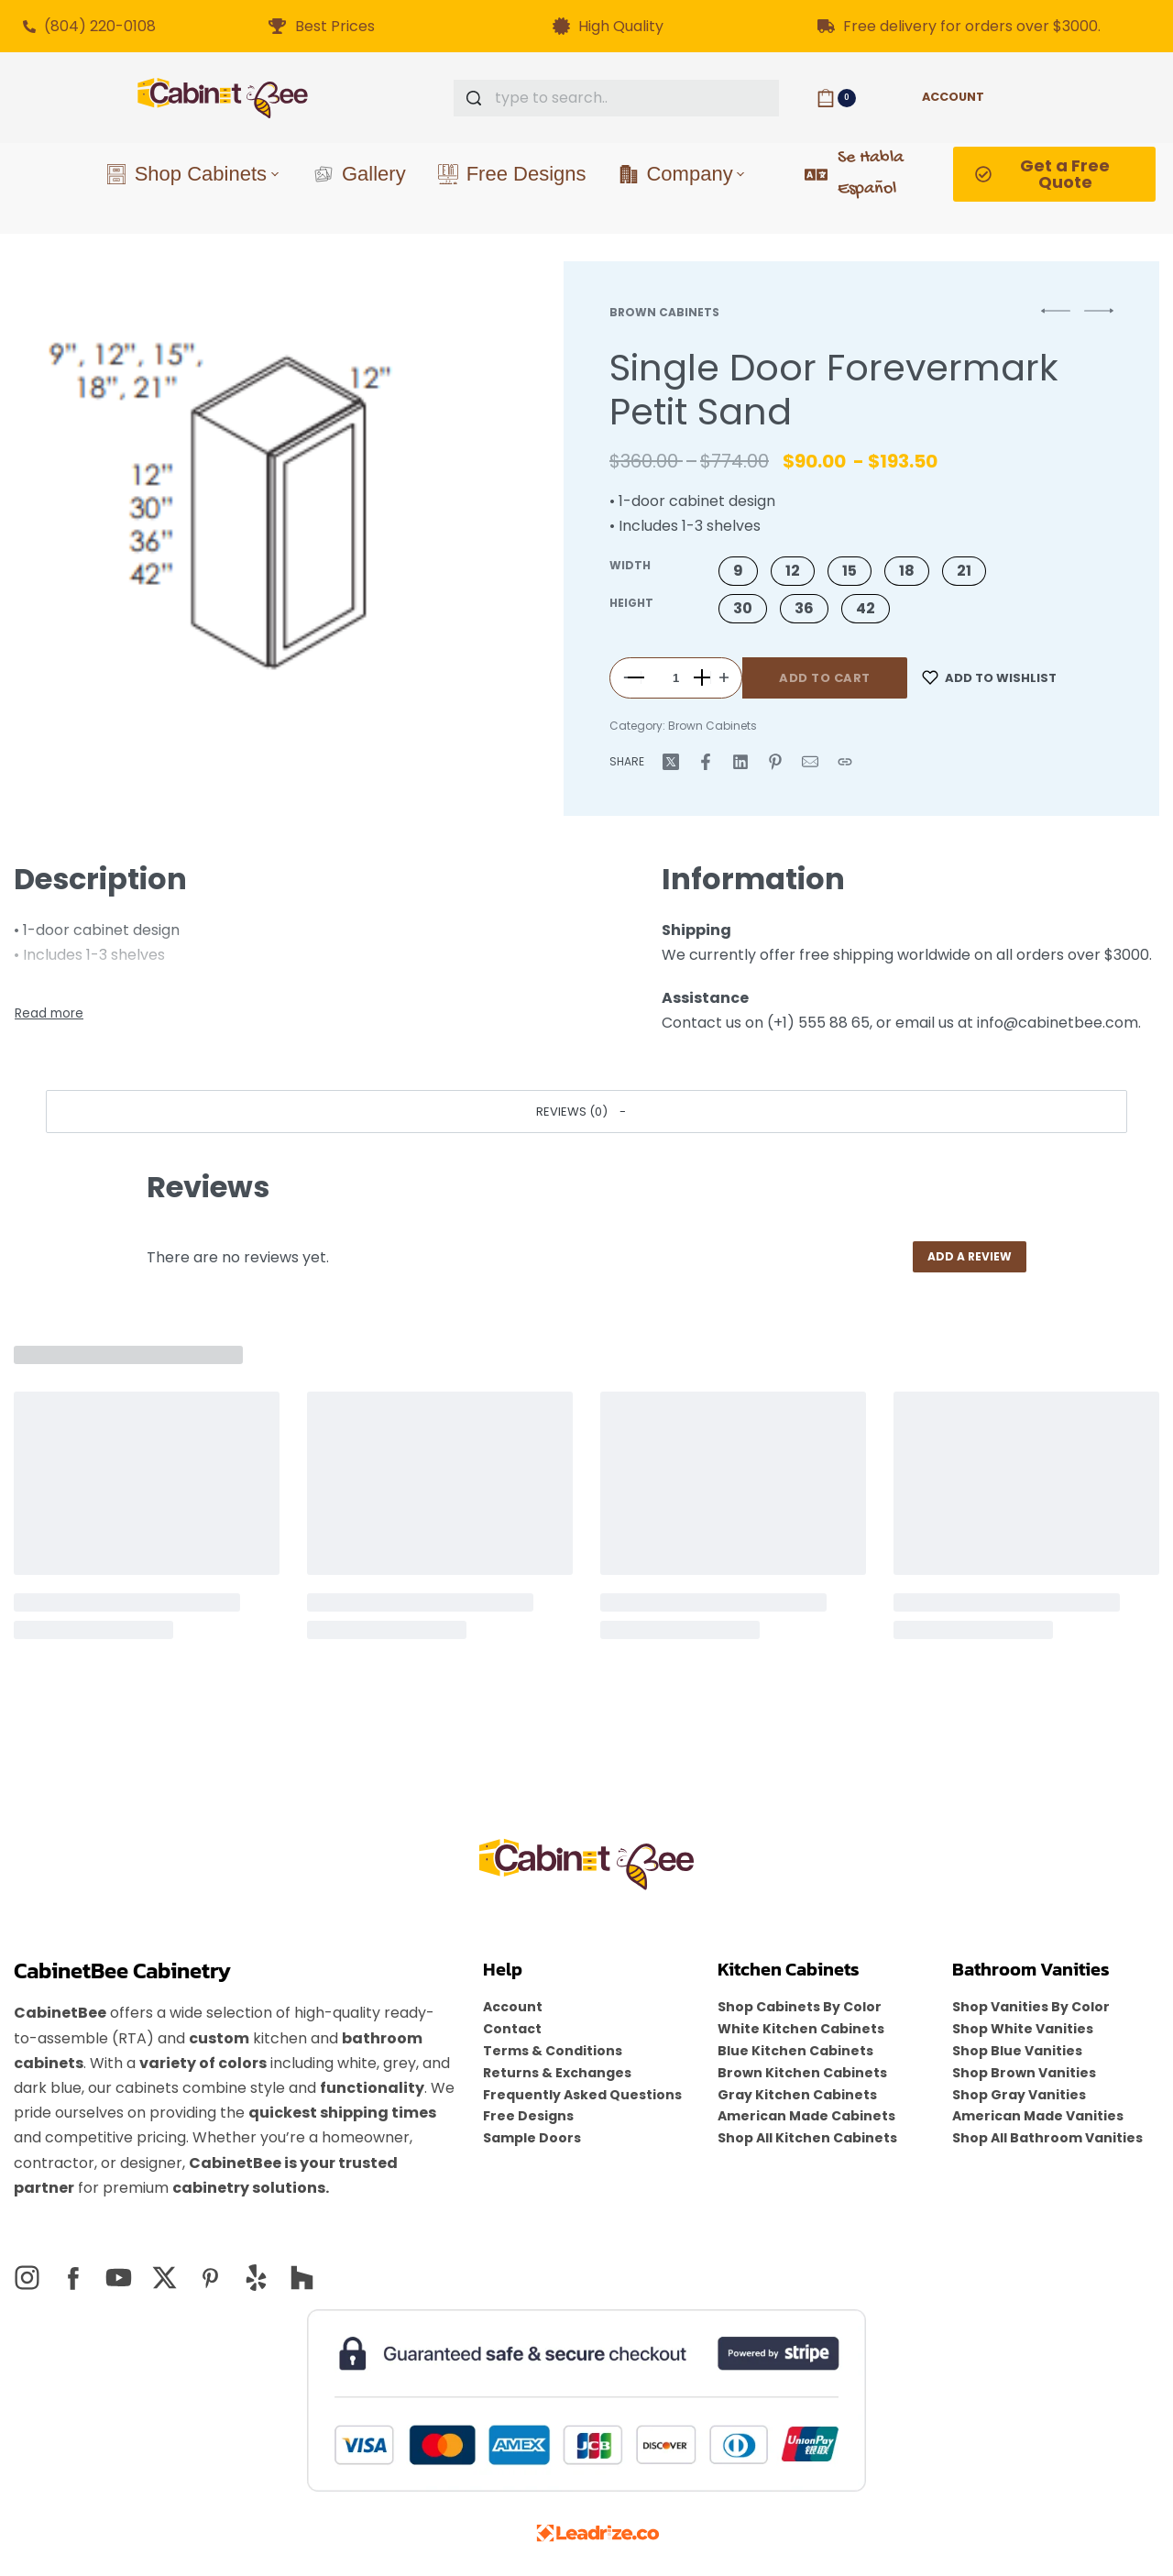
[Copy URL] (845, 762)
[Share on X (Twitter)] (671, 762)
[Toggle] (49, 1014)
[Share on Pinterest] (775, 762)
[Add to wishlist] (989, 678)
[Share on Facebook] (705, 762)
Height (631, 603)
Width (630, 565)
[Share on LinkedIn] (740, 762)
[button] (738, 571)
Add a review (969, 1256)
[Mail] (810, 762)
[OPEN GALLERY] (249, 503)
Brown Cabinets (664, 312)
